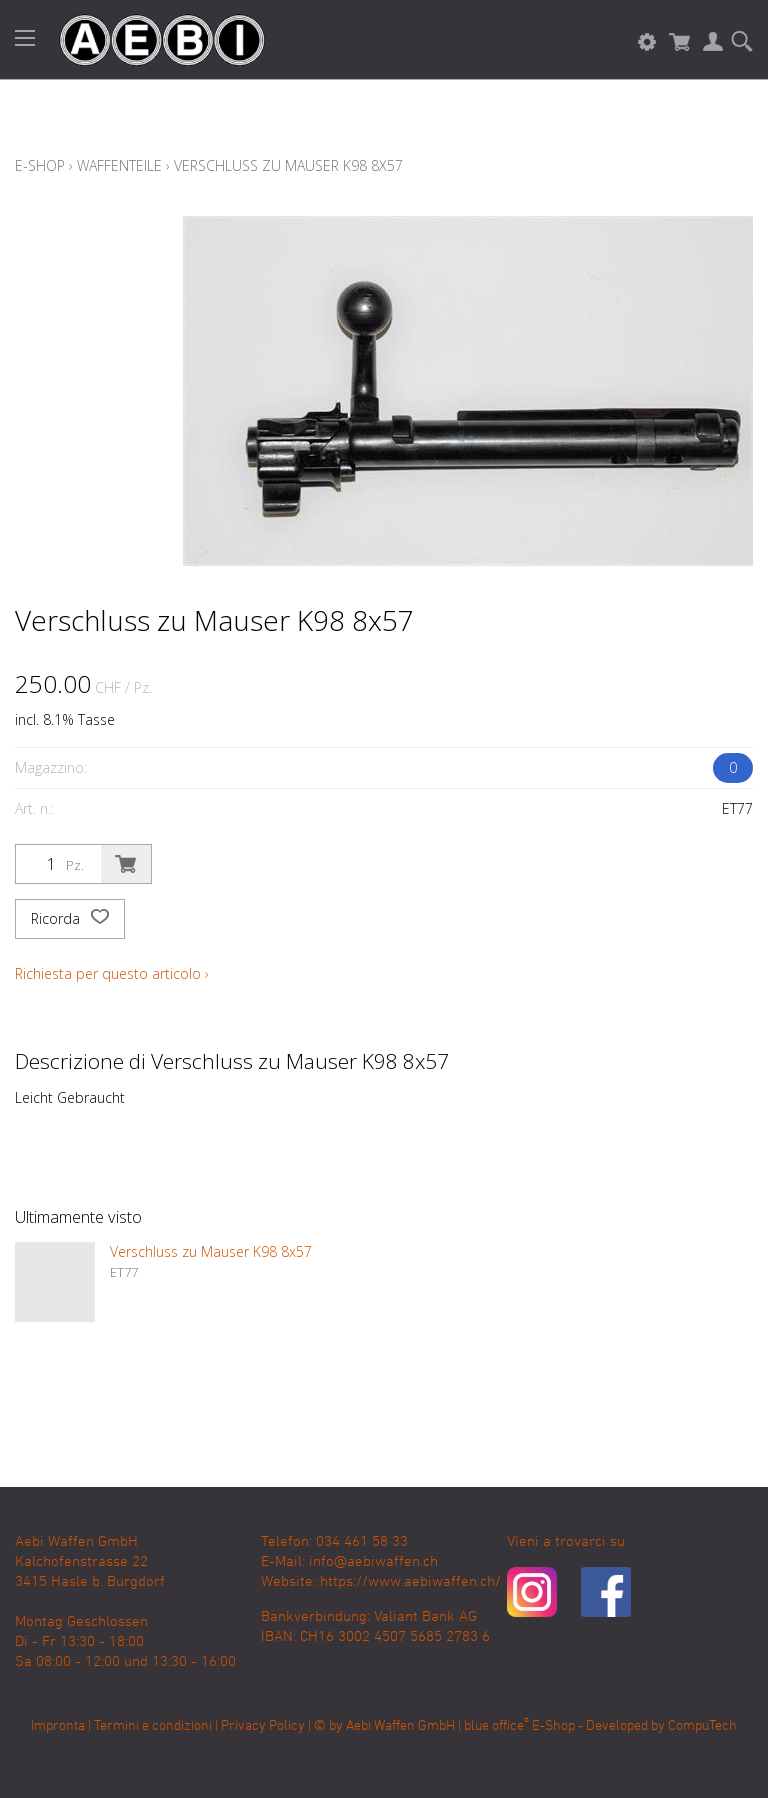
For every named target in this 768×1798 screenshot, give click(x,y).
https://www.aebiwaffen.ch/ (410, 1582)
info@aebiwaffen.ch (373, 1562)
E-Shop (40, 165)
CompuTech (702, 1726)
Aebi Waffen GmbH (400, 1726)
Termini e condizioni (153, 1726)
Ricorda (70, 919)
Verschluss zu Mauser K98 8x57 (288, 165)
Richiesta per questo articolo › (112, 973)
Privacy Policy (263, 1726)
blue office (496, 1726)
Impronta (58, 1726)
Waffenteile (119, 165)
